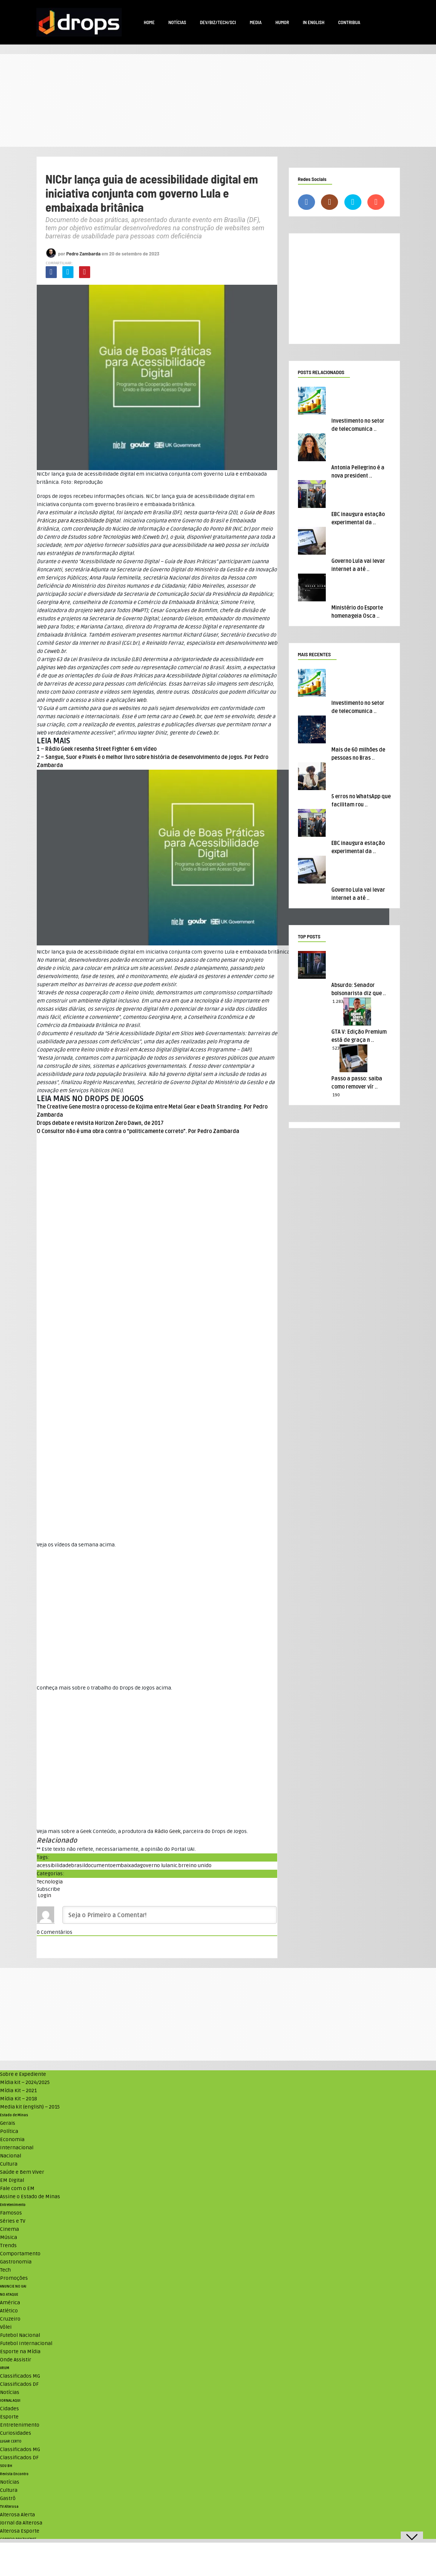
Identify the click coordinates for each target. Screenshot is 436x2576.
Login (44, 1895)
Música (8, 2237)
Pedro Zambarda (83, 253)
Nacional (10, 2156)
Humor (282, 22)
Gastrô (8, 2498)
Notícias (177, 22)
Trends (8, 2245)
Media (256, 22)
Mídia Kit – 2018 (18, 2099)
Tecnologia (50, 1882)
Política (9, 2131)
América (10, 2302)
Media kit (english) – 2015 (30, 2107)
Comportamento (20, 2253)
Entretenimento (13, 2205)
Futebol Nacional (20, 2335)
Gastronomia (16, 2262)
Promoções (14, 2278)
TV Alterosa (9, 2506)
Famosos (11, 2213)
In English (313, 22)
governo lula (155, 1865)
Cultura (8, 2164)
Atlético (9, 2311)
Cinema (9, 2229)
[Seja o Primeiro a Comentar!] (169, 1915)
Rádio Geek (167, 1831)
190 (336, 1095)
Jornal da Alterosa (21, 2523)
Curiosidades (15, 2433)
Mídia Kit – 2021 (18, 2090)
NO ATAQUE (9, 2294)
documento (99, 1865)
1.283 (337, 1001)
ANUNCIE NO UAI (13, 2286)
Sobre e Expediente (23, 2074)
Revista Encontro (14, 2474)
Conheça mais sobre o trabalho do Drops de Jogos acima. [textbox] (104, 1688)
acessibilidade (54, 1865)
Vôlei (6, 2327)
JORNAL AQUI (10, 2400)
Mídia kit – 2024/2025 (25, 2082)
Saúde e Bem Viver (22, 2172)
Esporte (9, 2417)
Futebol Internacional (26, 2343)
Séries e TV (12, 2221)
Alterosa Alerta (17, 2514)
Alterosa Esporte (19, 2531)
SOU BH (6, 2466)
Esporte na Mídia (20, 2351)
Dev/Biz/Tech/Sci (218, 22)
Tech (5, 2270)
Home (149, 22)
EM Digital (12, 2180)
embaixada (126, 1865)
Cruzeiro (10, 2319)
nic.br (177, 1865)
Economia (12, 2139)
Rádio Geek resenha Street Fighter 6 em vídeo (101, 749)
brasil (78, 1865)
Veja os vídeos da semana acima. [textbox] (76, 1545)
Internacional (16, 2147)
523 (336, 1048)
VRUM (4, 2368)
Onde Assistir (15, 2360)
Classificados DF (19, 2384)
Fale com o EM (17, 2188)
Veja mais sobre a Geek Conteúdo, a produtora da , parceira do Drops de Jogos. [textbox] (142, 1831)
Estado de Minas (14, 2115)
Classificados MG (20, 2376)
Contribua (349, 22)
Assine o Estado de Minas (30, 2196)
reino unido (198, 1865)
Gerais (7, 2123)
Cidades (9, 2408)
